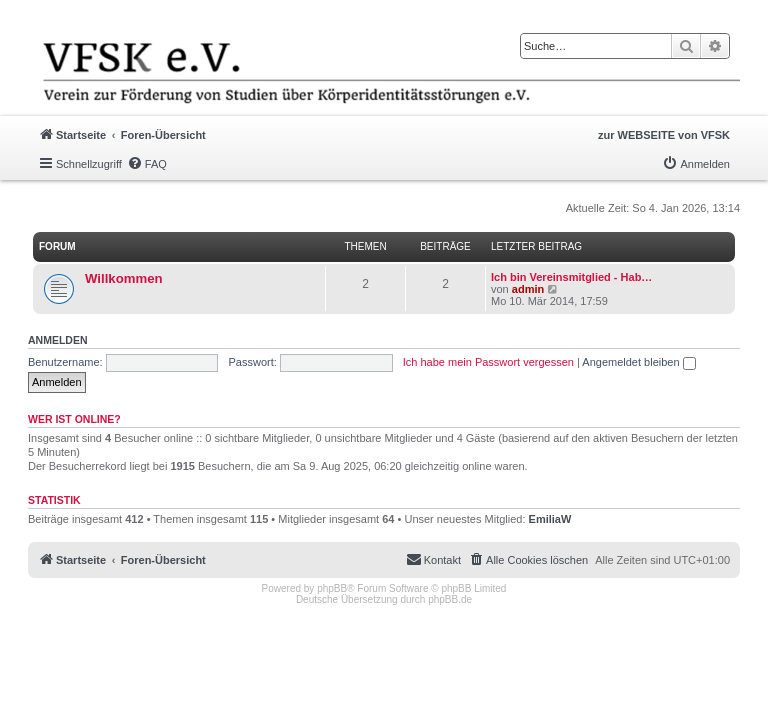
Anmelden (58, 340)
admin (528, 289)
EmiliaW (550, 519)
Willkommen (124, 278)
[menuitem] (147, 164)
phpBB (332, 588)
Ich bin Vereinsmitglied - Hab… (571, 277)
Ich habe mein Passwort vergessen (488, 362)
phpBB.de (450, 599)
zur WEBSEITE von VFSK (664, 135)
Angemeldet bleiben (638, 362)
